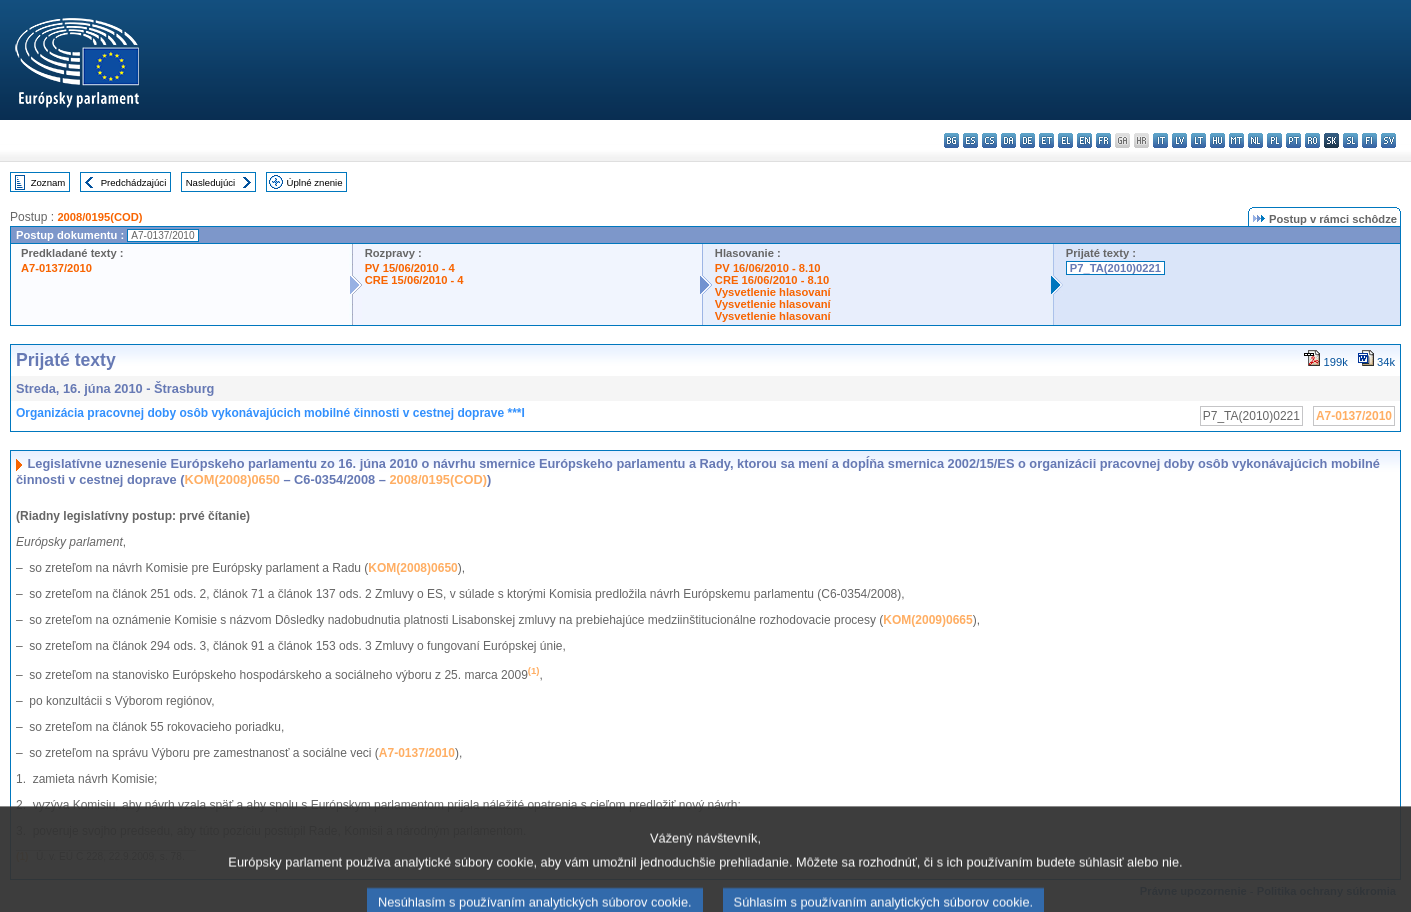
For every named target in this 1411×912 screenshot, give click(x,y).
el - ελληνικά (1065, 140)
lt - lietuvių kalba (1198, 140)
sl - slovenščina (1350, 140)
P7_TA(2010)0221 (1115, 268)
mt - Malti (1236, 140)
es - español (970, 140)
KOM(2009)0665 (927, 620)
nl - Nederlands (1255, 140)
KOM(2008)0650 (232, 479)
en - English (1084, 140)
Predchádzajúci (134, 182)
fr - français (1103, 140)
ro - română (1312, 140)
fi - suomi (1369, 140)
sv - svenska (1388, 140)
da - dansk (1008, 140)
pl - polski (1274, 140)
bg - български (951, 140)
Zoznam (48, 182)
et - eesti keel (1046, 140)
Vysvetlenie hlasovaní (773, 292)
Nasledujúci (211, 182)
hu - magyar (1217, 140)
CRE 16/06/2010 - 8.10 (772, 280)
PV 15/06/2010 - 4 (410, 268)
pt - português (1293, 140)
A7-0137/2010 (56, 268)
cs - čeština (989, 140)
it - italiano (1160, 140)
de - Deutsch (1027, 140)
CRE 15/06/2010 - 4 (414, 280)
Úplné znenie (315, 182)
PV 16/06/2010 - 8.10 (768, 268)
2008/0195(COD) (99, 217)
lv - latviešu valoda (1179, 140)
